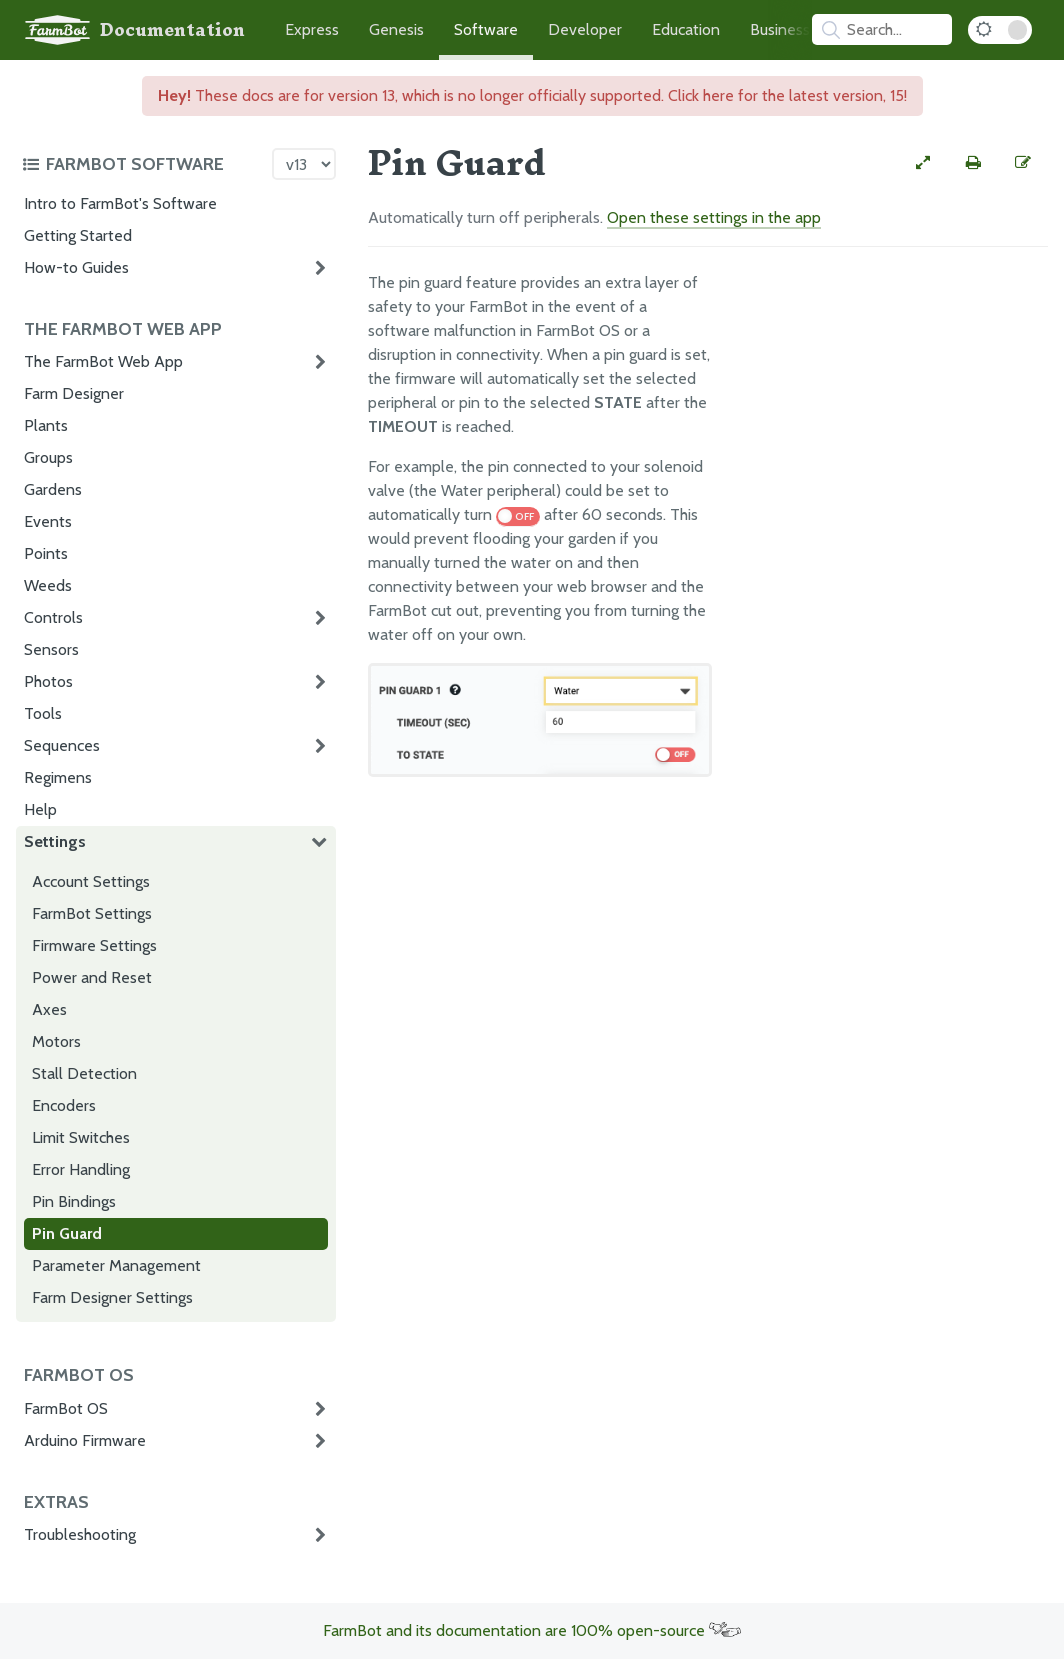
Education (686, 29)
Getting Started (78, 235)
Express (312, 29)
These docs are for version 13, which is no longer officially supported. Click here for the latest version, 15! (532, 95)
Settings (55, 841)
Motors (56, 1041)
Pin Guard (67, 1233)
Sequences (62, 745)
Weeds (48, 585)
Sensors (51, 649)
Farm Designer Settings (112, 1297)
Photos (48, 681)
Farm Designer (74, 393)
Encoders (64, 1105)
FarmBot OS (66, 1408)
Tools (43, 713)
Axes (49, 1009)
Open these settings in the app (714, 217)
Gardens (53, 489)
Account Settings (91, 881)
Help (40, 809)
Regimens (58, 777)
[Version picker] (304, 164)
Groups (48, 457)
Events (48, 521)
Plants (46, 425)
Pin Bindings (74, 1201)
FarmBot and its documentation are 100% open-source (532, 1630)
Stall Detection (84, 1073)
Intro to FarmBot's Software (120, 203)
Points (46, 553)
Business (780, 29)
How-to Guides (76, 267)
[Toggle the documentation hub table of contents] (142, 164)
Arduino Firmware (85, 1440)
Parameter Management (116, 1265)
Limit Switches (81, 1137)
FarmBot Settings (92, 913)
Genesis (396, 29)
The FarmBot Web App (103, 361)
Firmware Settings (94, 945)
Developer (585, 29)
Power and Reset (92, 977)
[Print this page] (973, 163)
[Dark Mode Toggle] (1000, 30)
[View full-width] (923, 163)
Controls (53, 617)
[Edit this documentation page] (1023, 163)
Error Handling (81, 1169)
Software (486, 29)
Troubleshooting (80, 1534)
